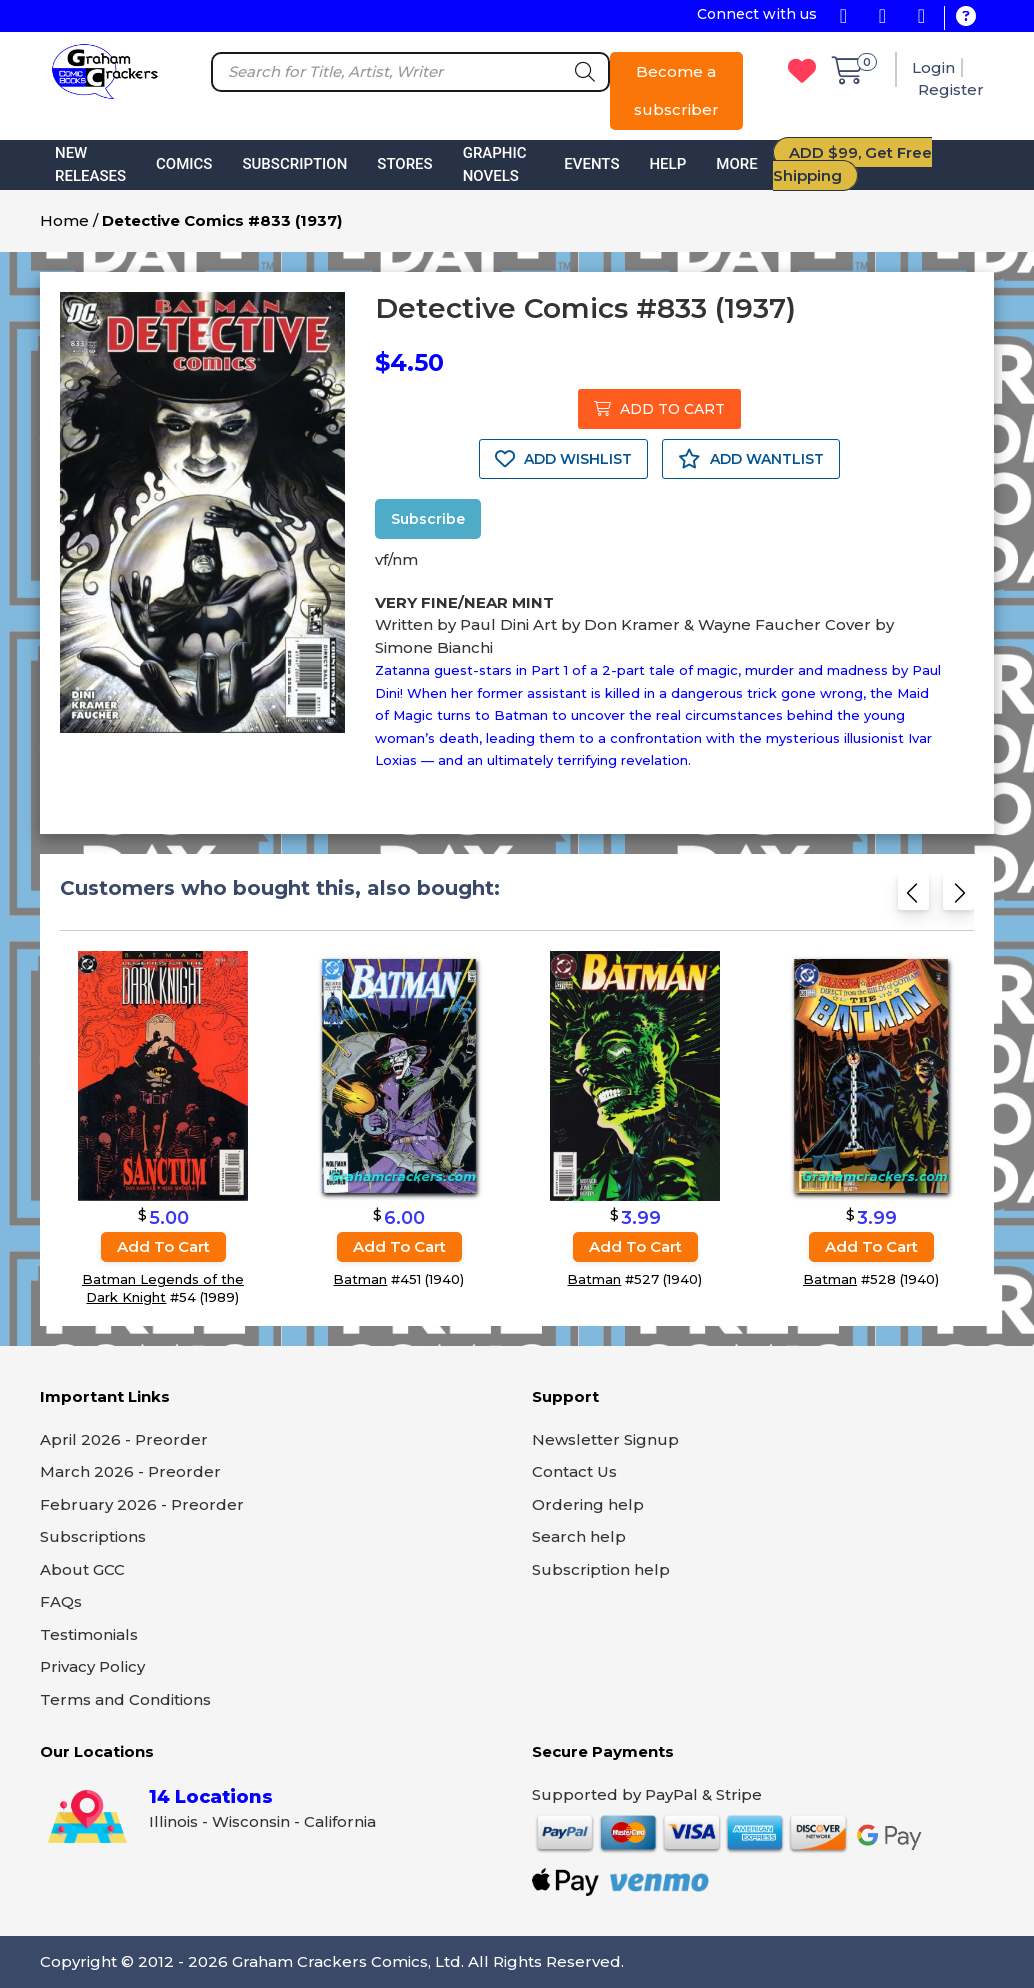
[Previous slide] (913, 897)
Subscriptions (93, 1536)
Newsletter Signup (605, 1439)
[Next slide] (958, 897)
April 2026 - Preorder (124, 1439)
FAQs (61, 1601)
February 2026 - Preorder (142, 1504)
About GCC (82, 1569)
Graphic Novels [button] (495, 164)
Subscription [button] (294, 164)
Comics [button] (184, 164)
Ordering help (588, 1504)
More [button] (736, 164)
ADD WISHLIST (563, 459)
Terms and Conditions (125, 1699)
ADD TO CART (659, 409)
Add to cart (163, 1246)
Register (951, 89)
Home (64, 220)
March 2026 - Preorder (130, 1471)
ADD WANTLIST (751, 459)
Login (933, 67)
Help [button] (667, 164)
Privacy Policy (92, 1666)
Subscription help (601, 1569)
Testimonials (89, 1634)
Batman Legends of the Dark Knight (163, 1288)
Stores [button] (404, 164)
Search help (579, 1536)
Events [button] (591, 164)
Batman (360, 1279)
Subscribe (428, 519)
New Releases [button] (90, 164)
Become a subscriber (676, 90)
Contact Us (574, 1471)
